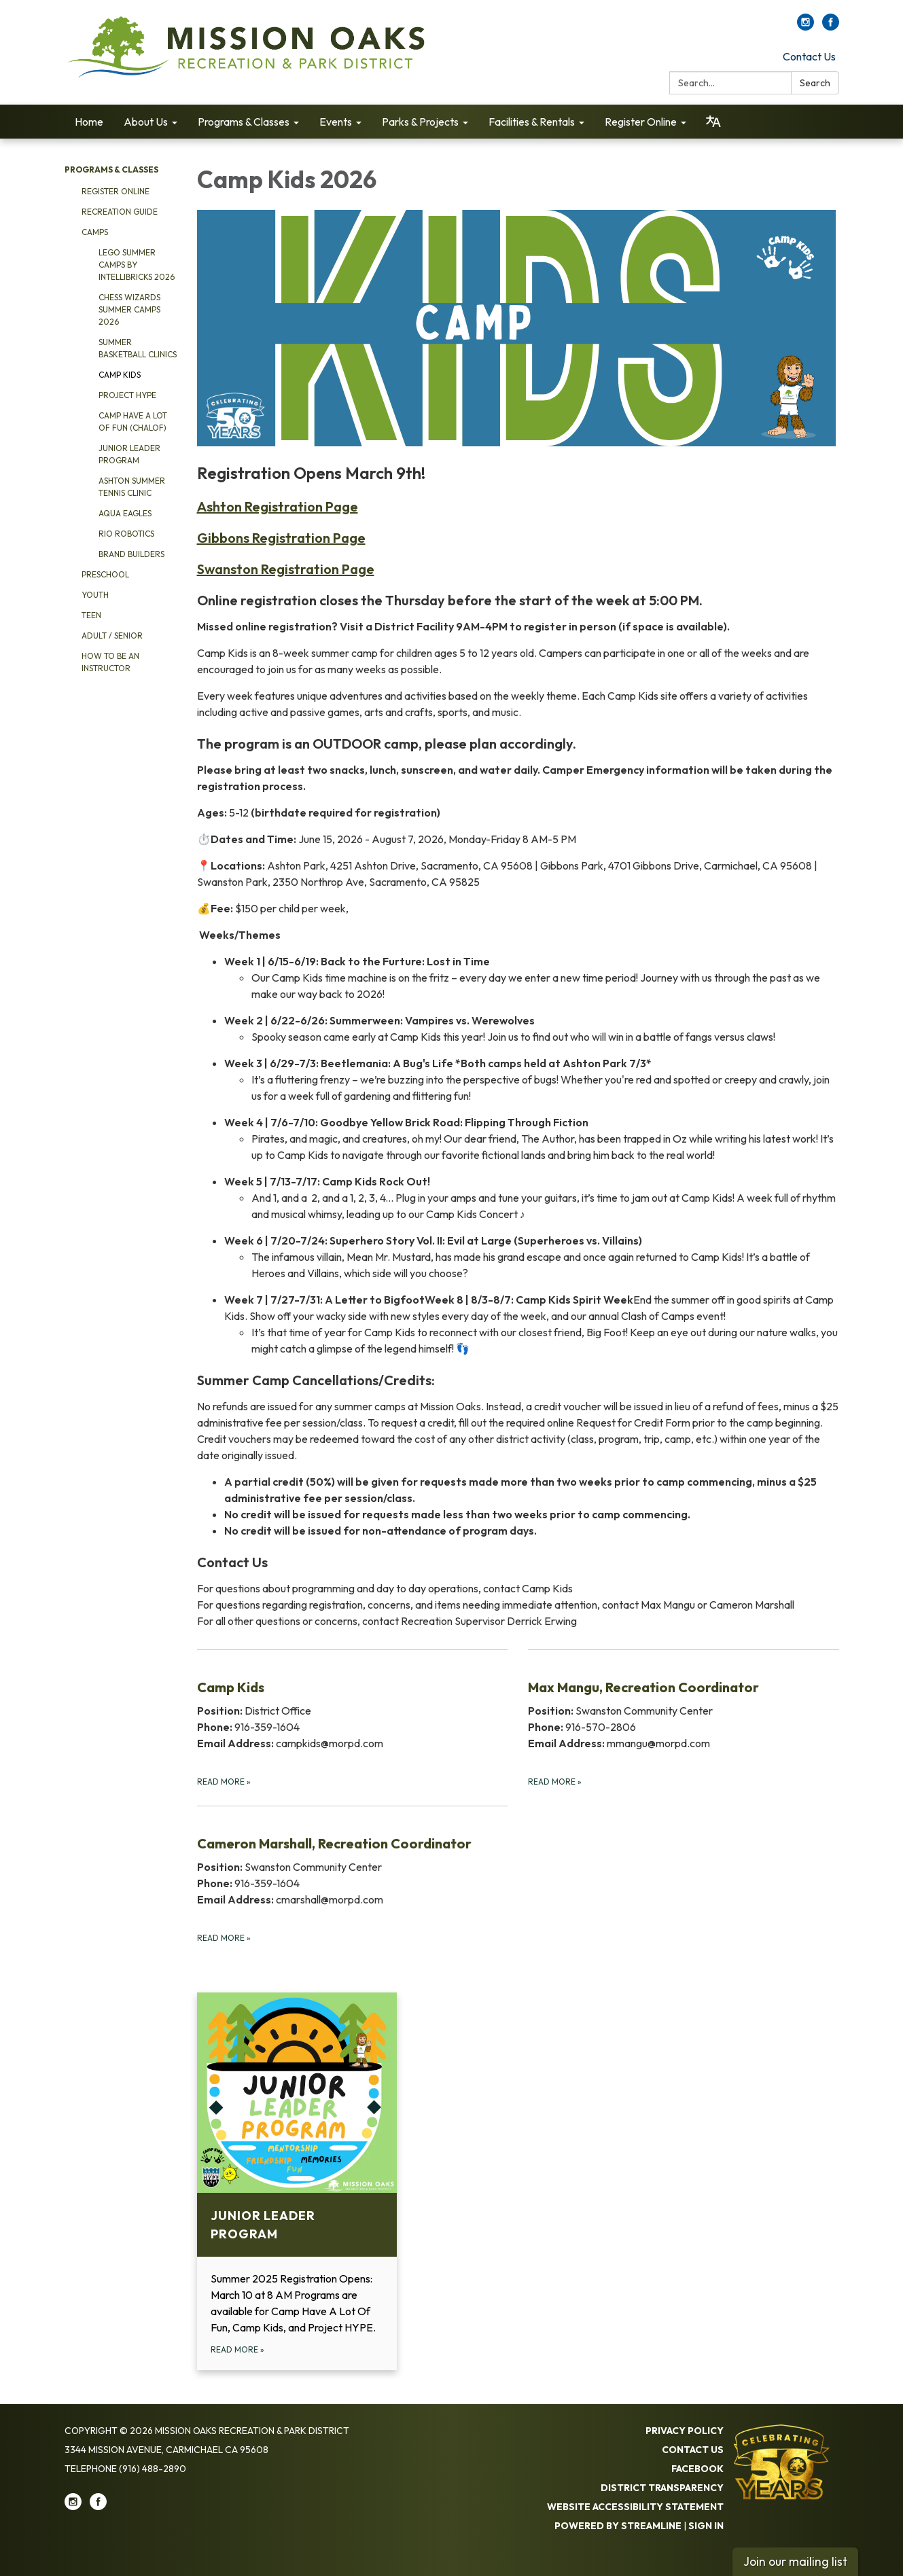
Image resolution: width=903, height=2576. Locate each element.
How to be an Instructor (110, 662)
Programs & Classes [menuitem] (243, 121)
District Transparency (662, 2488)
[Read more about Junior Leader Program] (297, 2181)
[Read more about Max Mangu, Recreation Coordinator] (683, 1719)
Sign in (706, 2526)
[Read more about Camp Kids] (352, 1719)
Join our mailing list (795, 2561)
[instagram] (805, 26)
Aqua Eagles (125, 513)
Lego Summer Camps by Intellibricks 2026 (137, 264)
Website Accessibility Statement (635, 2507)
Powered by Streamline (617, 2526)
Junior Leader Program (129, 454)
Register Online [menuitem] (641, 121)
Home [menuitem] (89, 121)
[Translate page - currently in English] (713, 122)
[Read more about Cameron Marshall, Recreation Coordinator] (352, 1875)
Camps (95, 232)
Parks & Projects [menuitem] (420, 121)
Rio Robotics (126, 534)
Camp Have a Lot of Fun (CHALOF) (133, 421)
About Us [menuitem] (146, 121)
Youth (95, 595)
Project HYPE (127, 395)
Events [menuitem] (335, 121)
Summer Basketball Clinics (138, 348)
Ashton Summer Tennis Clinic (132, 487)
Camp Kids (120, 375)
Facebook (697, 2469)
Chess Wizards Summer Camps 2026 (129, 309)
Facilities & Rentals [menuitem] (532, 121)
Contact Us (809, 56)
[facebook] (830, 26)
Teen (91, 615)
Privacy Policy (684, 2431)
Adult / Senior (112, 635)
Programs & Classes (111, 169)
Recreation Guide (120, 212)
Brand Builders (131, 554)
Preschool (105, 574)
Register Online (115, 191)
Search (815, 83)
